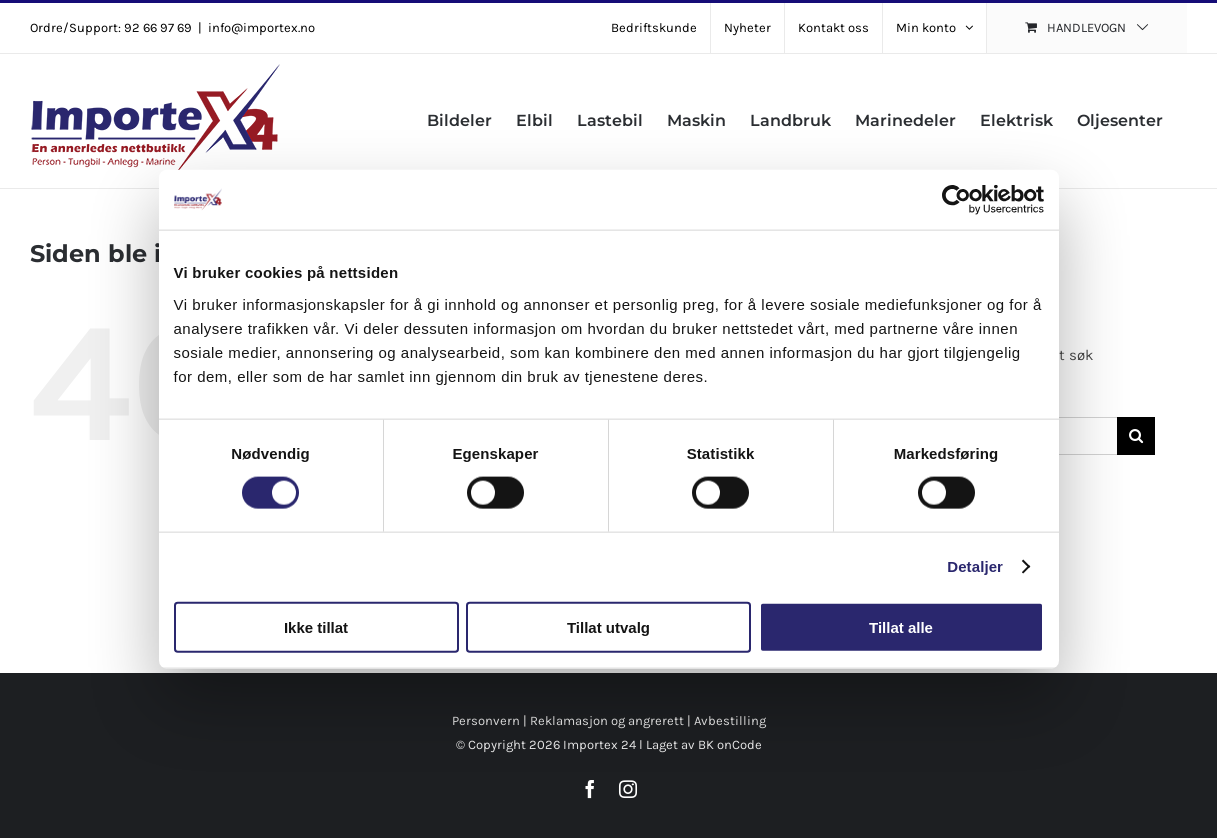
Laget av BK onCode (704, 744)
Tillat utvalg (608, 626)
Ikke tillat (316, 626)
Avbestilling (730, 720)
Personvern (486, 720)
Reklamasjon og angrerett (607, 720)
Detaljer (975, 566)
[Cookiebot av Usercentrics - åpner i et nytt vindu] (956, 200)
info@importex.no (261, 27)
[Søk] (1136, 436)
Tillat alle (901, 626)
